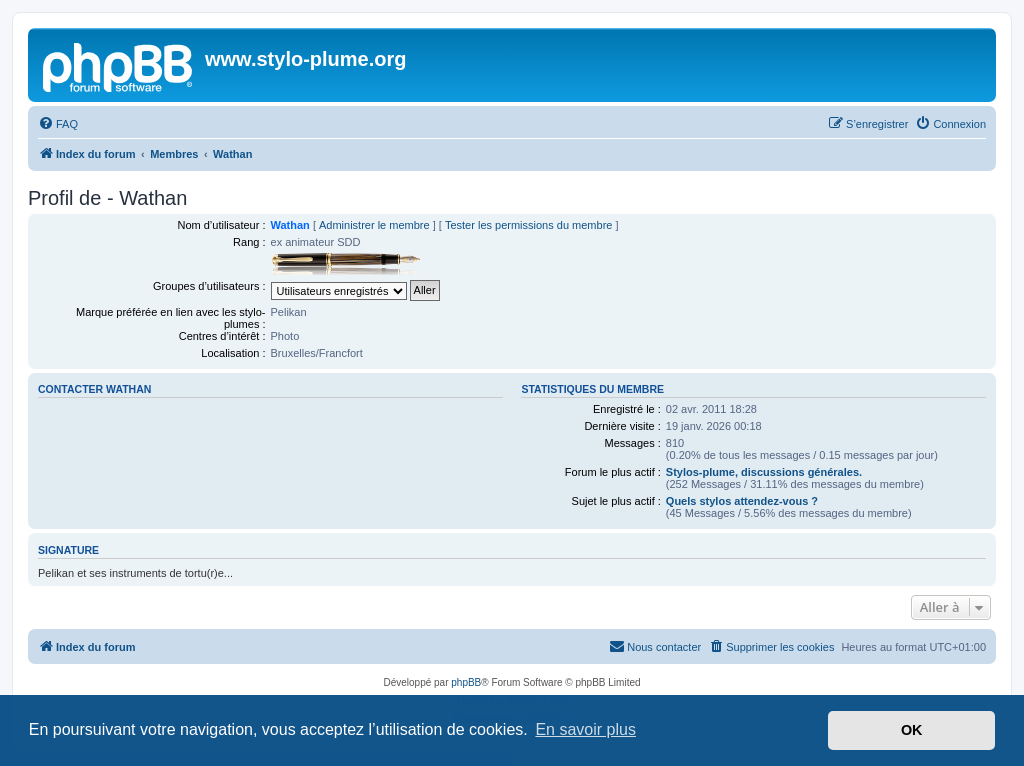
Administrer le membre (374, 225)
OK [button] (912, 730)
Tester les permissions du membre (529, 225)
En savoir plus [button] (585, 729)
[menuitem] (58, 124)
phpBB (466, 682)
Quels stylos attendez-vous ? (742, 501)
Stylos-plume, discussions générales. (764, 472)
